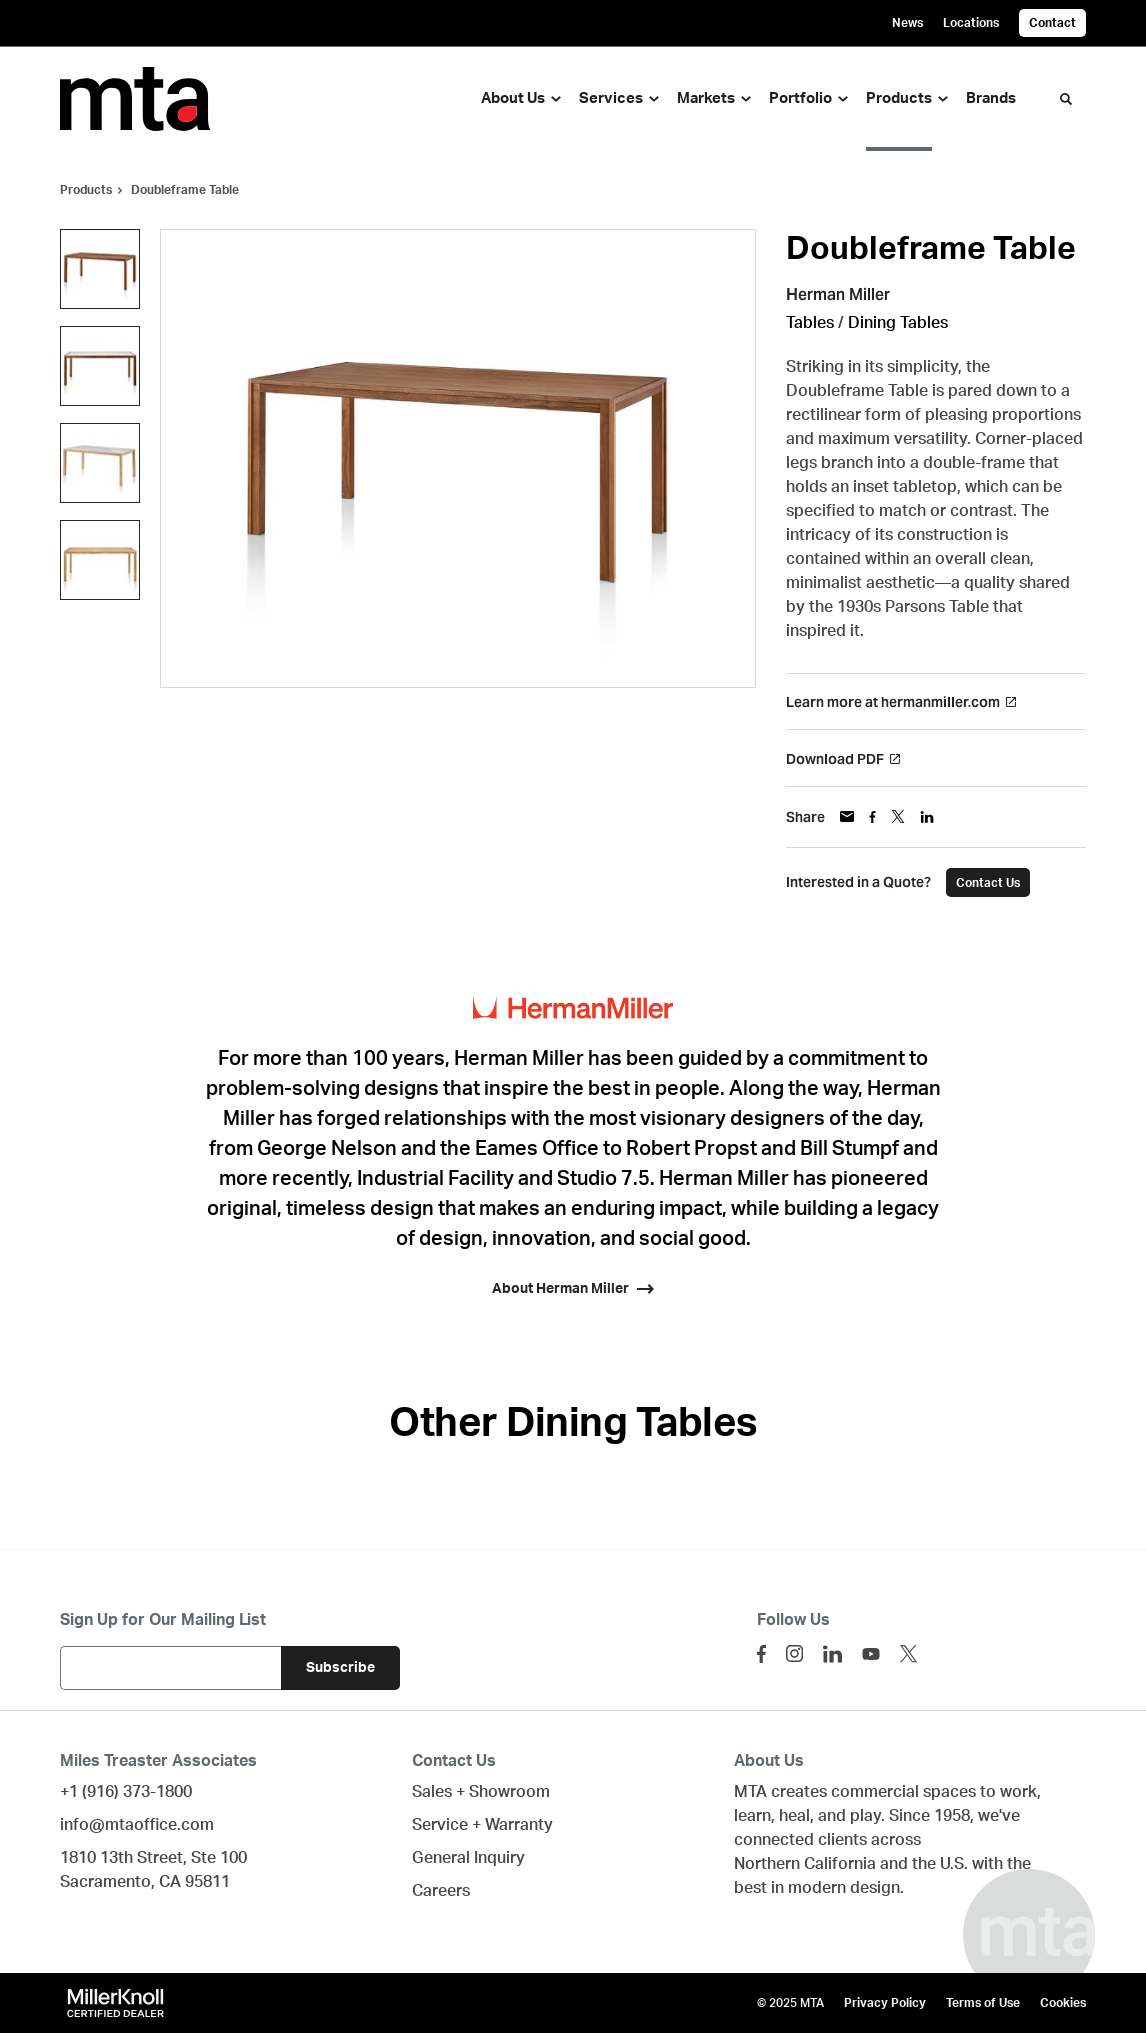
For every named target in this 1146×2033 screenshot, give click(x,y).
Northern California (805, 1864)
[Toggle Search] (1066, 99)
